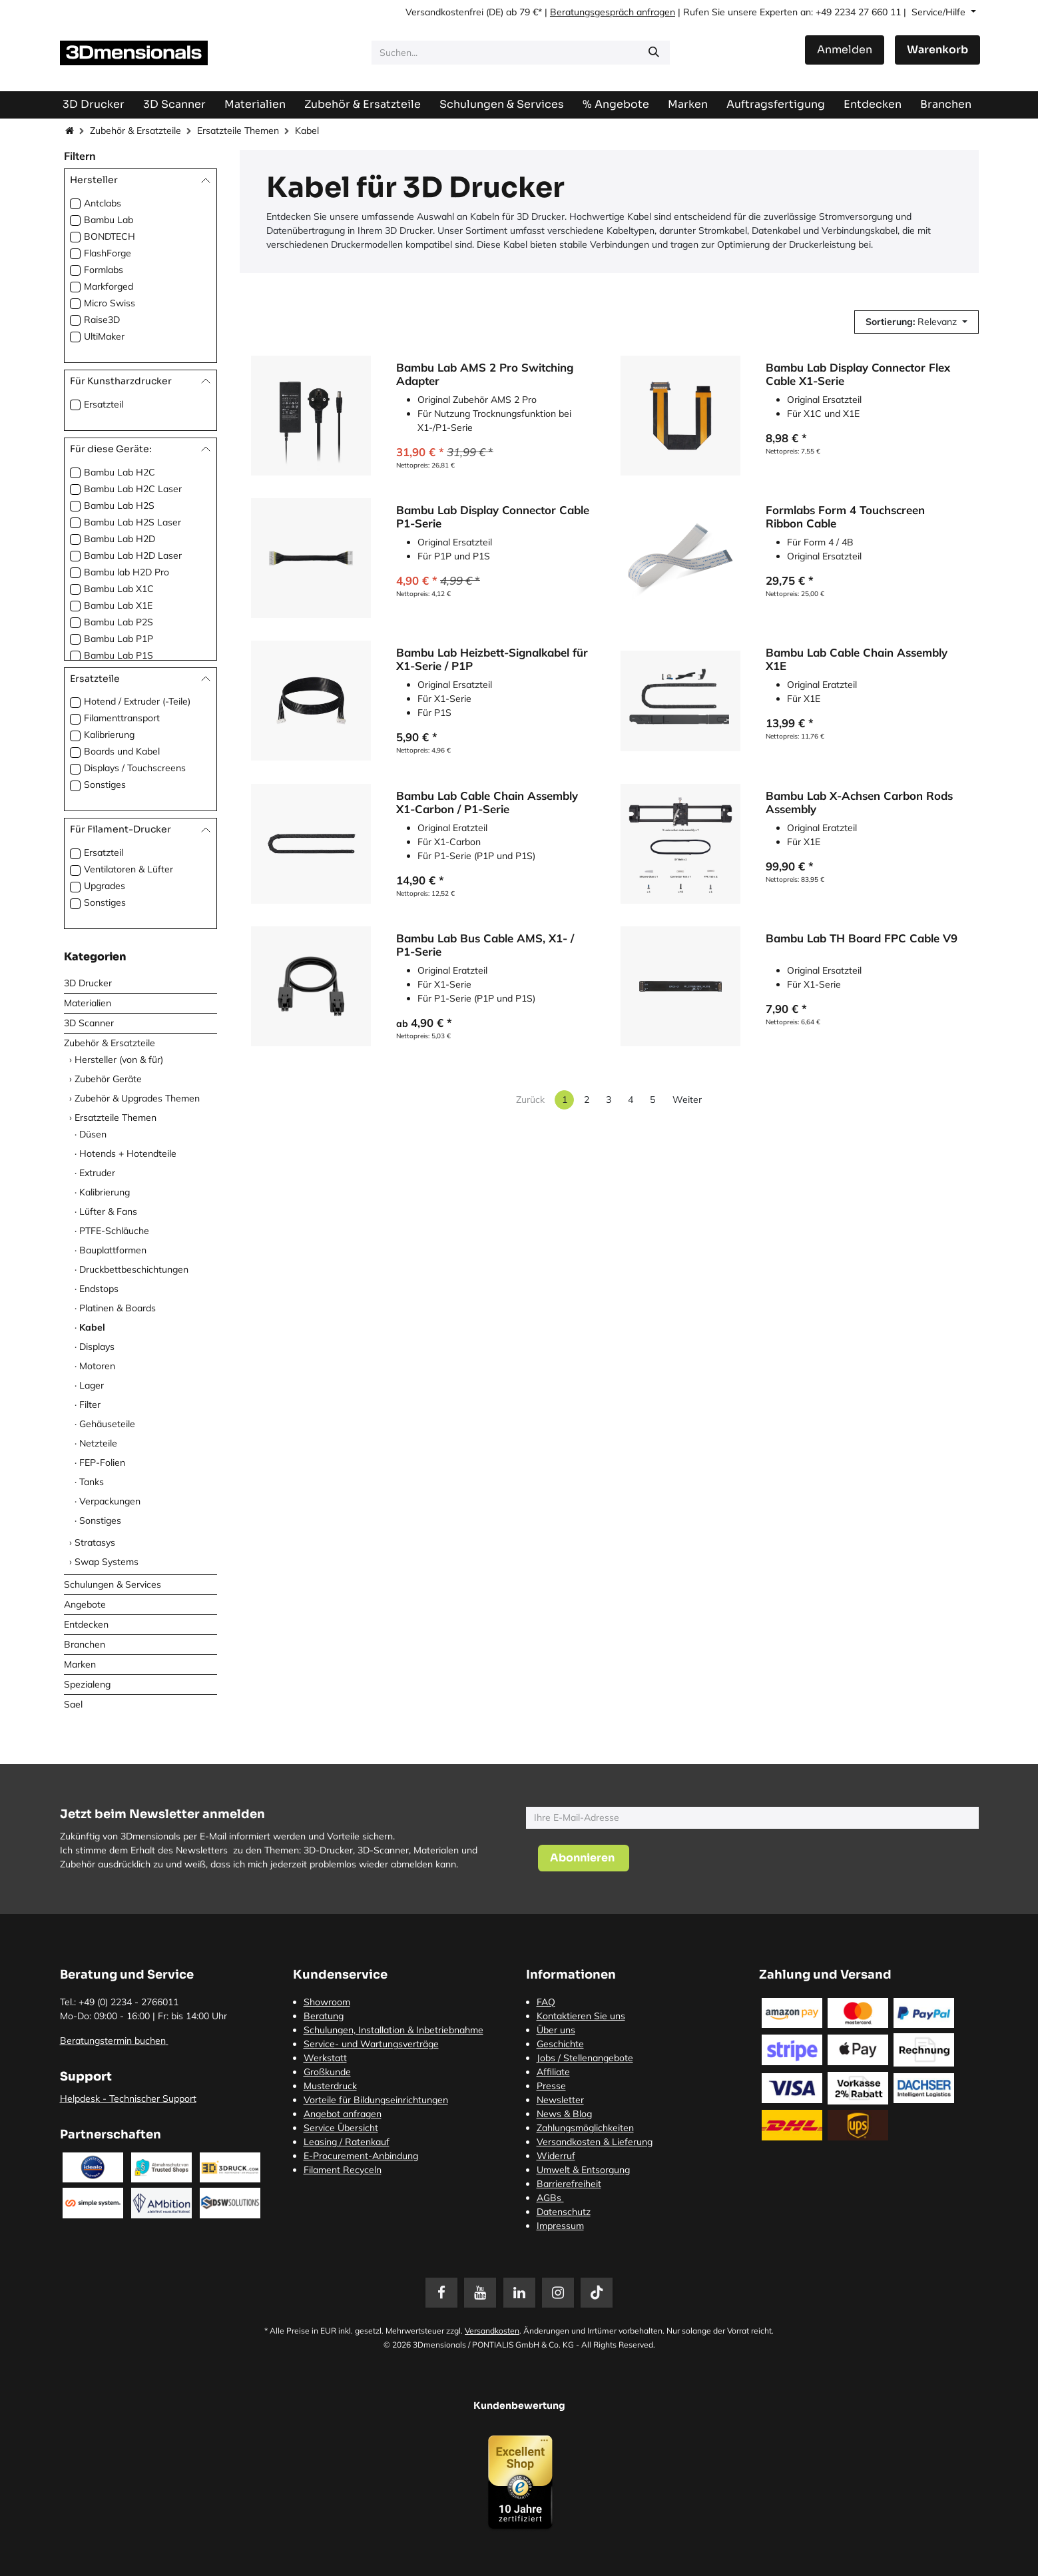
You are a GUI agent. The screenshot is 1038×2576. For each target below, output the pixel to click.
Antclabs (102, 203)
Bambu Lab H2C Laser (133, 489)
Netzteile (98, 1443)
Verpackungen (109, 1501)
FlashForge (107, 253)
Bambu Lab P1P (118, 639)
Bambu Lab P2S (118, 622)
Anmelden (844, 50)
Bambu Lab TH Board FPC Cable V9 (861, 939)
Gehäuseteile (107, 1424)
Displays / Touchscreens (135, 768)
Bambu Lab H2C (119, 472)
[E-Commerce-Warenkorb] (937, 50)
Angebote (85, 1604)
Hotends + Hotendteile (127, 1153)
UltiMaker (104, 336)
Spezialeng (87, 1684)
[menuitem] (775, 104)
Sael (73, 1704)
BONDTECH (109, 236)
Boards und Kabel (122, 751)
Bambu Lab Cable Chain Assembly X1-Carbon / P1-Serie (487, 802)
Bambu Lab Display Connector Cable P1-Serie (492, 517)
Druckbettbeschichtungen (133, 1269)
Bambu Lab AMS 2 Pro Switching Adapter (484, 374)
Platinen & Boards (117, 1308)
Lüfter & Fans (108, 1211)
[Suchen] (654, 53)
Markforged (108, 286)
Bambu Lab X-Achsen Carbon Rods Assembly (859, 802)
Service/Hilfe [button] (939, 12)
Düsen (93, 1134)
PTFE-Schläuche (114, 1231)
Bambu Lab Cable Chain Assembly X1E (856, 660)
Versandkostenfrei (444, 12)
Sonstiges (105, 785)
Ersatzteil (103, 404)
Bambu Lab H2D (119, 539)
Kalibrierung (109, 735)
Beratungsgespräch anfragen (612, 12)
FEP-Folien (102, 1462)
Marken (80, 1664)
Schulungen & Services (112, 1584)
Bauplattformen (112, 1250)
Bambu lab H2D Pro (126, 572)
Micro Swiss (109, 303)
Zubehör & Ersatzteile (135, 131)
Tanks (91, 1482)
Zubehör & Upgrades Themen (137, 1098)
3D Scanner (89, 1023)
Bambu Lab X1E (118, 605)
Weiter (687, 1100)
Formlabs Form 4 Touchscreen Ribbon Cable (845, 517)
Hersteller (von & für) (119, 1060)
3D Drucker (88, 983)
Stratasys (95, 1542)
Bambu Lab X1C (119, 589)
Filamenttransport (122, 718)
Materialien (87, 1003)
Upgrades (104, 886)
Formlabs (103, 270)
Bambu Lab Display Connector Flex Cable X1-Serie (858, 374)
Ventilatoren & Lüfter (128, 869)
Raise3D (102, 320)
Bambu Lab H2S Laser (132, 522)
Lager (91, 1385)
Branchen (84, 1644)
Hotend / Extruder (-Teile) (137, 701)
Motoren (97, 1366)
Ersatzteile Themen (238, 131)
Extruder (97, 1173)
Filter (90, 1405)
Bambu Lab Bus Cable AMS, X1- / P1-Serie (485, 945)
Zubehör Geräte (108, 1079)
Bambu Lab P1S (118, 655)
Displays (97, 1347)
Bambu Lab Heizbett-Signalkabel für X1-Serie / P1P (492, 660)
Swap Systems (106, 1562)
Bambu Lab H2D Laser (133, 555)
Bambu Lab (108, 220)
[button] (916, 322)
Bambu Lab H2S (119, 505)
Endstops (99, 1289)
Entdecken (86, 1624)
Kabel (92, 1327)
